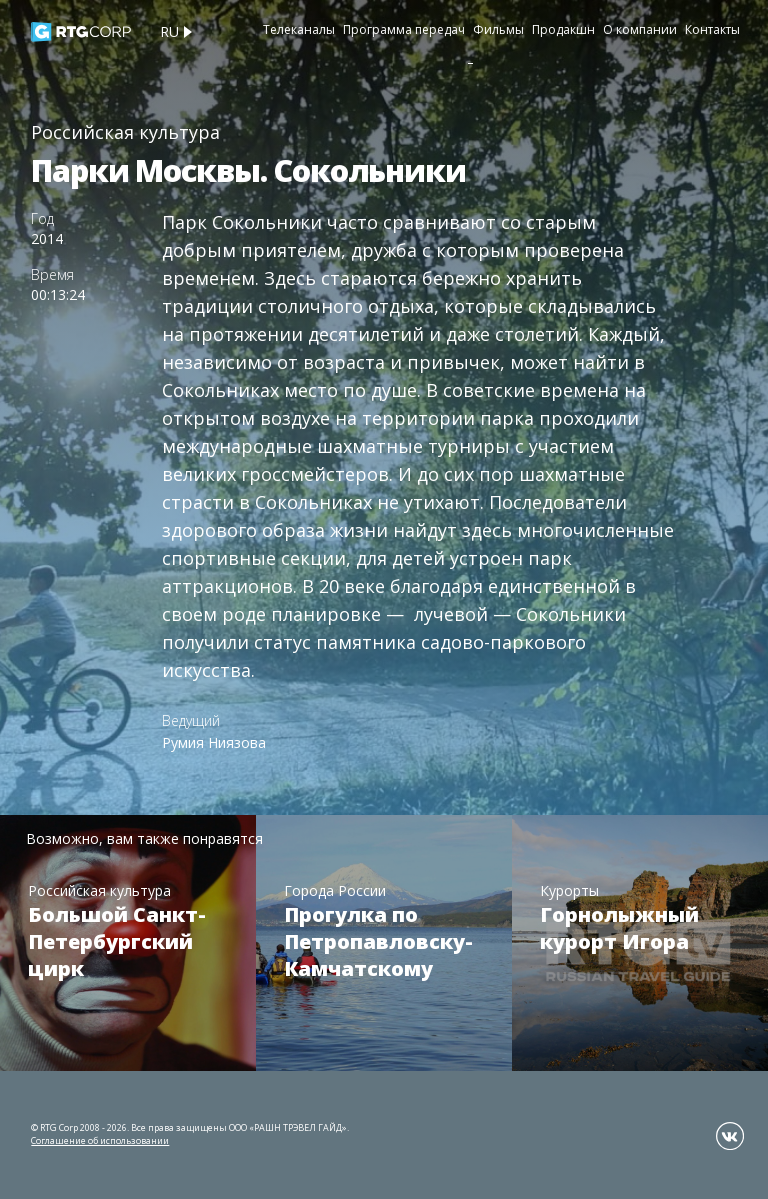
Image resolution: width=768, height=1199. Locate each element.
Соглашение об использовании (100, 1140)
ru (169, 31)
